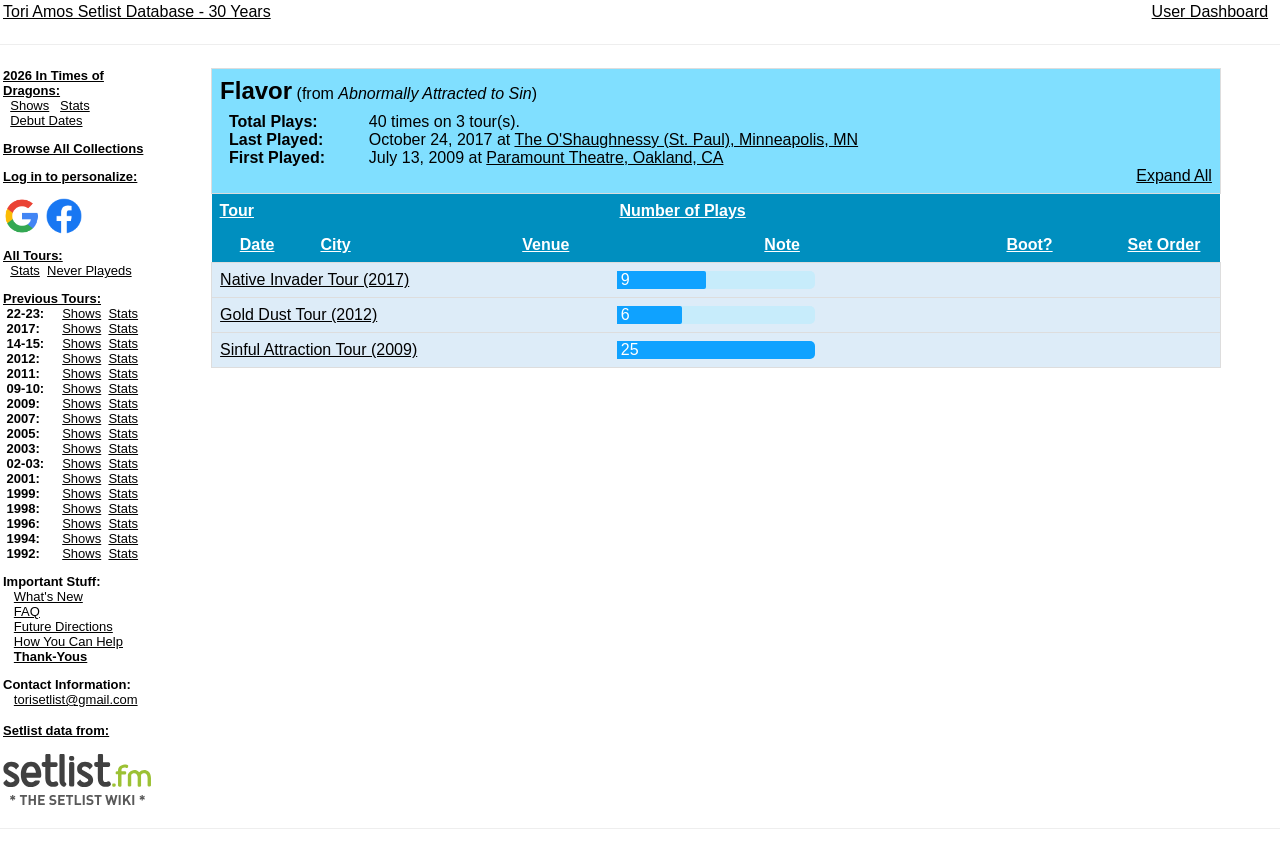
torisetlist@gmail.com (76, 699)
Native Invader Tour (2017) (314, 279)
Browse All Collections (73, 148)
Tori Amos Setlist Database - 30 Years (137, 11)
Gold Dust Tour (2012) (298, 314)
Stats (75, 105)
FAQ (27, 611)
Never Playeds (89, 270)
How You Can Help (68, 641)
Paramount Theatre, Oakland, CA (604, 157)
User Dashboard (1210, 11)
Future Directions (63, 626)
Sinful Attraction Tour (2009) (318, 349)
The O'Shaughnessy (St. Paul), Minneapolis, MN (686, 139)
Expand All (1174, 175)
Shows (29, 105)
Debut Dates (46, 120)
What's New (48, 596)
